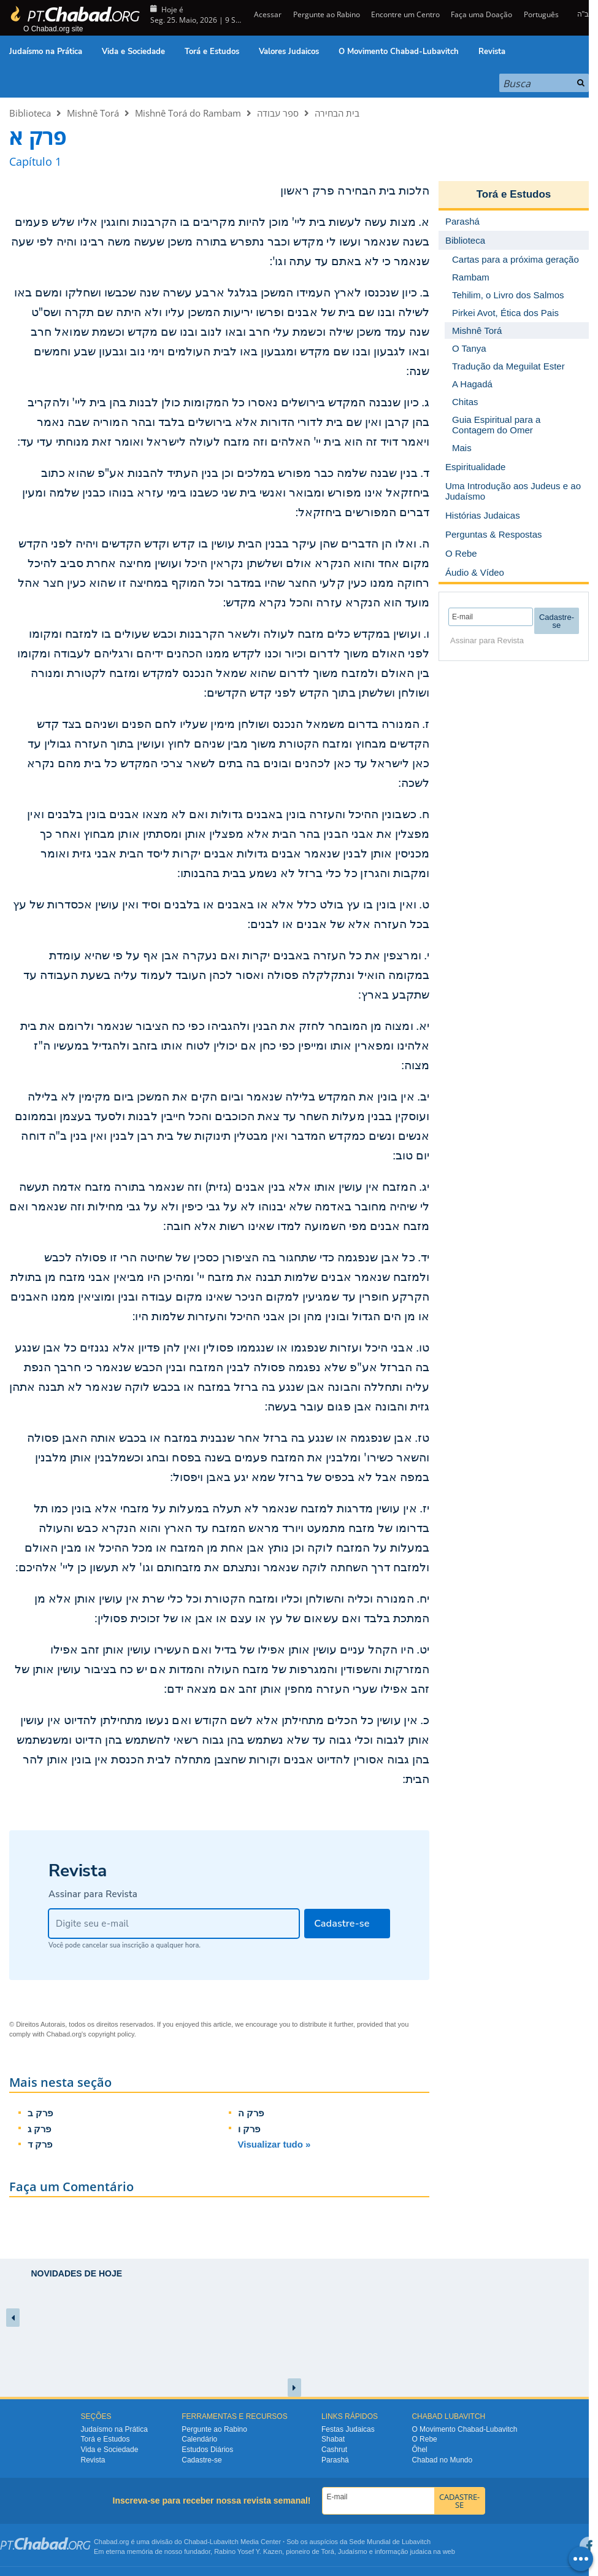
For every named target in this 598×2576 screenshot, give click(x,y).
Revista (491, 51)
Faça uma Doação (481, 14)
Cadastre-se (201, 2460)
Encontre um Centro (405, 14)
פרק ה (251, 2113)
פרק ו (249, 2129)
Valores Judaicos (289, 51)
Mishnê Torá (93, 113)
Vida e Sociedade (133, 51)
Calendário (199, 2439)
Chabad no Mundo (442, 2460)
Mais (462, 448)
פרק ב (40, 2113)
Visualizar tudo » (274, 2144)
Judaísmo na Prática (45, 51)
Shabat (333, 2439)
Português (541, 14)
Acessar (267, 14)
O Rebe (424, 2439)
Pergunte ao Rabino (326, 14)
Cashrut (334, 2449)
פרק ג (39, 2129)
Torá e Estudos (212, 51)
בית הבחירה (337, 113)
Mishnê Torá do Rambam (188, 113)
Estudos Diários (207, 2449)
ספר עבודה (278, 113)
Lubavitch (224, 2541)
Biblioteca (30, 113)
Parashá (335, 2460)
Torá (327, 2551)
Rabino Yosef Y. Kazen (248, 2551)
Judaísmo (352, 2551)
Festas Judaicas (348, 2429)
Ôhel (419, 2449)
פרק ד (40, 2144)
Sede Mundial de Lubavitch (390, 2541)
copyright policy (111, 2034)
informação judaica (403, 2551)
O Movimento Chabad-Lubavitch (399, 51)
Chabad (196, 2541)
